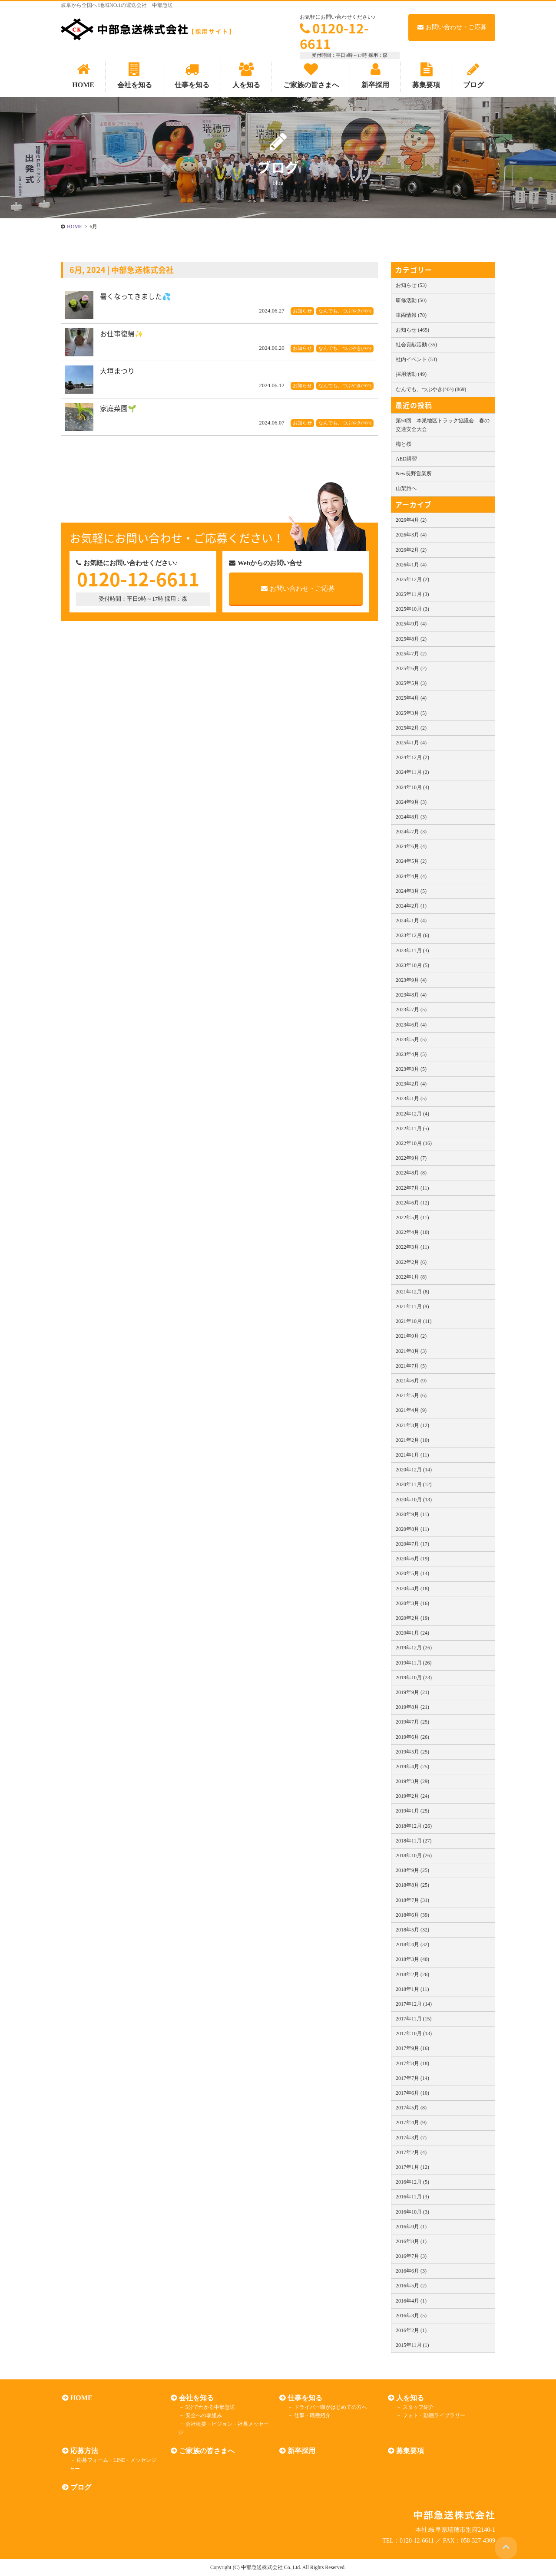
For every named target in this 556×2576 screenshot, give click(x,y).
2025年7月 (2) (411, 654)
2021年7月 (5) (411, 1366)
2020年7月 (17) (412, 1544)
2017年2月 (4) (411, 2152)
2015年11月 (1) (412, 2345)
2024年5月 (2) (411, 861)
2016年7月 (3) (411, 2256)
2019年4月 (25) (412, 1766)
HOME (80, 2398)
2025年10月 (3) (412, 609)
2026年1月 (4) (411, 565)
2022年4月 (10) (412, 1232)
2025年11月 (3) (412, 594)
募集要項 (409, 2450)
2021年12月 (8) (412, 1292)
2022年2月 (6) (411, 1262)
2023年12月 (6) (412, 935)
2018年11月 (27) (414, 1841)
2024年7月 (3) (411, 832)
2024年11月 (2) (412, 772)
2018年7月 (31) (412, 1900)
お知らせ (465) (412, 330)
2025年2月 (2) (411, 728)
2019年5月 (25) (412, 1752)
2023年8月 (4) (411, 995)
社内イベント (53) (416, 359)
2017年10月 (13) (414, 2033)
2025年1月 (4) (411, 743)
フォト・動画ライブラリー (431, 2415)
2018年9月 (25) (412, 1870)
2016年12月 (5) (412, 2182)
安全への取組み (201, 2415)
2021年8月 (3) (411, 1351)
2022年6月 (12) (412, 1203)
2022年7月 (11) (412, 1188)
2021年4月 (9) (411, 1410)
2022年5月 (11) (412, 1217)
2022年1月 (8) (411, 1277)
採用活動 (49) (411, 374)
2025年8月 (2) (411, 639)
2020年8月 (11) (412, 1529)
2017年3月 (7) (411, 2138)
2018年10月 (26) (414, 1855)
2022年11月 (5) (412, 1128)
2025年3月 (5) (411, 713)
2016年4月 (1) (411, 2301)
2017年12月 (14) (414, 2004)
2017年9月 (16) (412, 2048)
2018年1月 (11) (412, 1989)
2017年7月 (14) (412, 2078)
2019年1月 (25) (412, 1811)
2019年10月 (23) (414, 1678)
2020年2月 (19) (412, 1618)
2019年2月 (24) (412, 1796)
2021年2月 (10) (412, 1440)
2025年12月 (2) (412, 579)
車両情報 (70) (411, 315)
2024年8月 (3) (411, 817)
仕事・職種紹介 (310, 2415)
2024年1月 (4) (411, 921)
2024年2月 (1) (411, 906)
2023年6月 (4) (411, 1025)
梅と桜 (403, 444)
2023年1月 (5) (411, 1099)
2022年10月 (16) (414, 1143)
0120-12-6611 (334, 35)
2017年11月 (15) (414, 2019)
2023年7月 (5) (411, 1010)
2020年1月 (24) (412, 1633)
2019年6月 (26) (412, 1737)
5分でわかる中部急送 (208, 2407)
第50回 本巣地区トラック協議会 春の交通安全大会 (443, 425)
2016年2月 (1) (411, 2330)
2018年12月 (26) (414, 1826)
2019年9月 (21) (412, 1692)
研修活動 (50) (411, 300)
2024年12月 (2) (412, 757)
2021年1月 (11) (412, 1455)
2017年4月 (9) (411, 2122)
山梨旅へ (406, 488)
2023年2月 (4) (411, 1084)
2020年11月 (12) (414, 1484)
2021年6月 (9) (411, 1381)
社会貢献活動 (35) (416, 345)
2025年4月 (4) (411, 698)
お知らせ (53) (411, 285)
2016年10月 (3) (412, 2212)
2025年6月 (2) (411, 668)
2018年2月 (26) (412, 1974)
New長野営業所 (414, 473)
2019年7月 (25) (412, 1722)
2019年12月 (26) (414, 1648)
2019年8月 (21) (412, 1707)
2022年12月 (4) (412, 1114)
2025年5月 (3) (411, 683)
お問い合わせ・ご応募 (451, 27)
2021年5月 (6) (411, 1395)
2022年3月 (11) (412, 1247)
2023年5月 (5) (411, 1039)
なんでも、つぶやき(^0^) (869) (431, 389)
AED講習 (406, 459)
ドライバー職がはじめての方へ (328, 2407)
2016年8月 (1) (411, 2241)
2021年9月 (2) (411, 1336)
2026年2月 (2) (411, 550)
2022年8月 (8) (411, 1173)
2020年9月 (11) (412, 1514)
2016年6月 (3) (411, 2271)
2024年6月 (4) (411, 846)
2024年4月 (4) (411, 876)
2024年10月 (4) (412, 787)
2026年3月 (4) (411, 535)
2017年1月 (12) (412, 2167)
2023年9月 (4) (411, 980)
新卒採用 (300, 2450)
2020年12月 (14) (414, 1470)
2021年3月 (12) (412, 1425)
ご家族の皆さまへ (205, 2450)
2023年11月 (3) (412, 950)
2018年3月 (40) (412, 1959)
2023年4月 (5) (411, 1054)
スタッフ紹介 (416, 2407)
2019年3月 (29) (412, 1781)
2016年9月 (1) (411, 2227)
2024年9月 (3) (411, 802)
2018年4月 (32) (412, 1944)
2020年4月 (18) (412, 1589)
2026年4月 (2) (411, 520)
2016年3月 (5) (411, 2316)
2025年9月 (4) (411, 624)
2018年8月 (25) (412, 1885)
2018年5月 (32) (412, 1930)
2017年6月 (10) (412, 2093)
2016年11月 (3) (412, 2197)
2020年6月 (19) (412, 1559)
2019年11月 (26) (414, 1663)
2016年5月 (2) (411, 2286)
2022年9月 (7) (411, 1158)
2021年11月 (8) (412, 1306)
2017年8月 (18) (412, 2063)
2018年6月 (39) (412, 1915)
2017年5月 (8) (411, 2108)
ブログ (79, 2487)
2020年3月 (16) (412, 1603)
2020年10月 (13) (414, 1500)
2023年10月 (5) (412, 965)
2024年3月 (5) (411, 891)
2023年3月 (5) (411, 1069)
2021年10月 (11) (414, 1321)
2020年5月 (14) (412, 1573)
